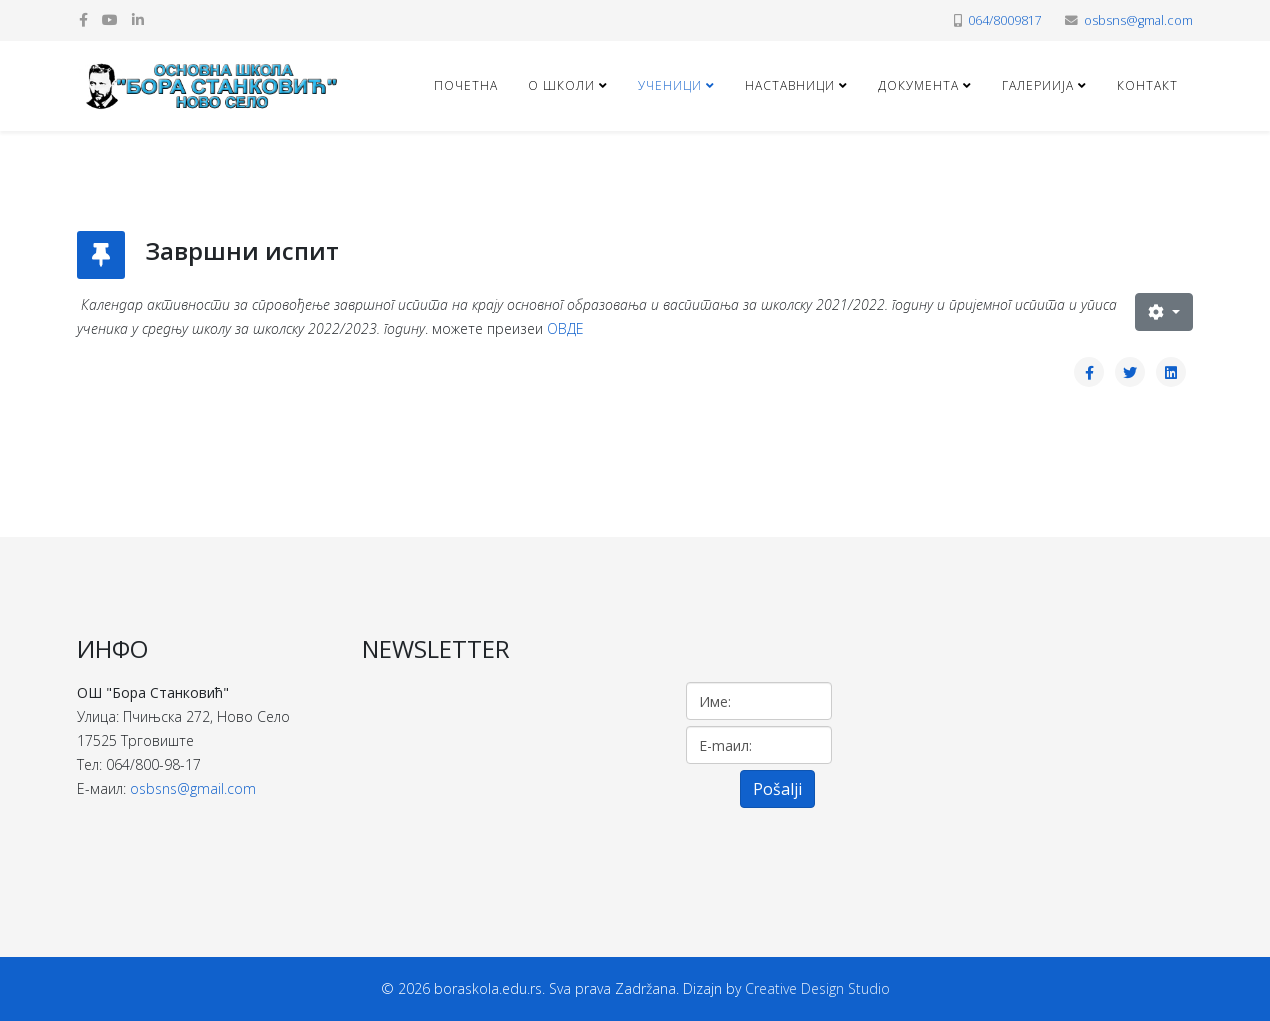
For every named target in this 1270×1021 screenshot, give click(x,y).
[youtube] (110, 19)
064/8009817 (1005, 20)
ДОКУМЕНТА (918, 85)
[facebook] (83, 19)
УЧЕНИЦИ (670, 85)
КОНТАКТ (1147, 85)
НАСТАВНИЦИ (790, 85)
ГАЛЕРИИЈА (1038, 85)
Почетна (466, 85)
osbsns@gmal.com (1138, 20)
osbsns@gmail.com (193, 788)
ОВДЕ (565, 328)
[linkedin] (138, 19)
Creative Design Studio (817, 988)
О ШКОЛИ (561, 85)
